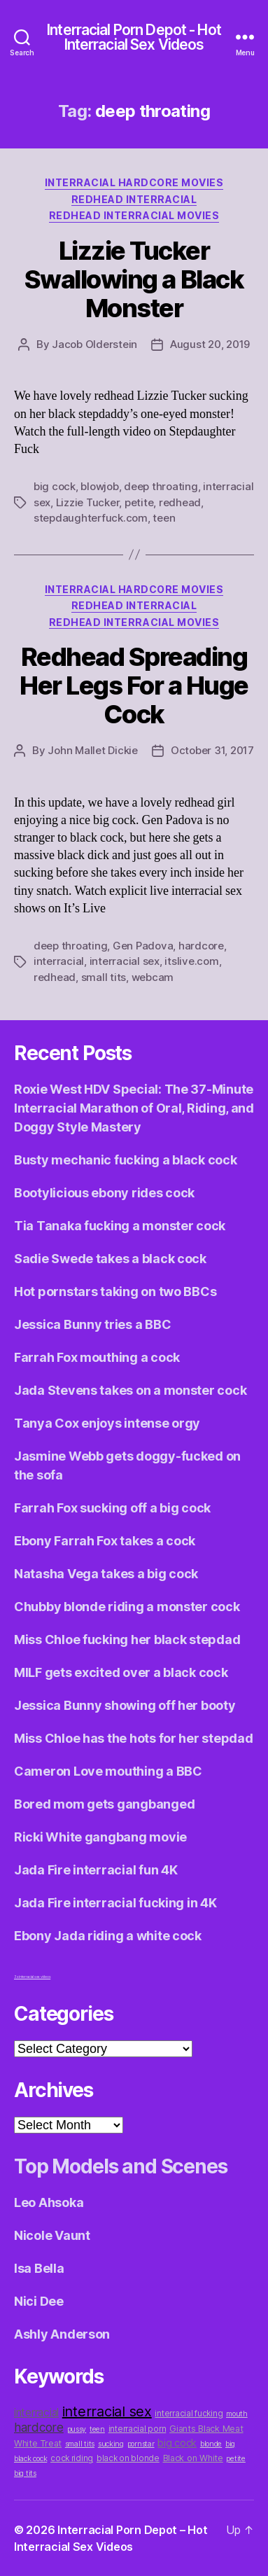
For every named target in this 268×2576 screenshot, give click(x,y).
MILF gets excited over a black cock (121, 1672)
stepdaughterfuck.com (91, 517)
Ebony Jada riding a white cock (108, 1935)
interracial (59, 961)
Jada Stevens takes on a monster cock (130, 1390)
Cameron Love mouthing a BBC (108, 1771)
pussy (77, 2429)
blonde (211, 2444)
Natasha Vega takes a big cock (106, 1573)
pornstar (141, 2444)
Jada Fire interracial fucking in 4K (115, 1902)
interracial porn (137, 2429)
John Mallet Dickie (92, 750)
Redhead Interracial (134, 199)
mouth (237, 2413)
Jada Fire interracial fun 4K (95, 1870)
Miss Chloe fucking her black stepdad (127, 1639)
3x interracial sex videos (32, 1977)
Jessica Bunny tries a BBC (92, 1324)
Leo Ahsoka (48, 2202)
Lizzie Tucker (88, 502)
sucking (111, 2444)
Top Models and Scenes (120, 2166)
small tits (103, 977)
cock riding (71, 2458)
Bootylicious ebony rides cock (104, 1192)
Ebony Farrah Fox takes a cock (104, 1540)
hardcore (201, 945)
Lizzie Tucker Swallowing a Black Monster (134, 279)
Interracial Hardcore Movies (134, 182)
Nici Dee (39, 2301)
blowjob (99, 486)
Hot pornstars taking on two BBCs (115, 1291)
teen (164, 517)
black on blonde (128, 2458)
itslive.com (191, 961)
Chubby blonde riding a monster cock (127, 1606)
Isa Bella (39, 2268)
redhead (180, 502)
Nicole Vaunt (52, 2235)
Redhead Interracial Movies (134, 215)
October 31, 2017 (212, 750)
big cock (55, 486)
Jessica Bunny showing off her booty (125, 1705)
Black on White (193, 2458)
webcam (153, 977)
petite (139, 502)
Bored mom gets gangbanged (104, 1804)
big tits (25, 2473)
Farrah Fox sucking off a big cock (112, 1508)
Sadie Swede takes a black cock (110, 1258)
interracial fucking (189, 2413)
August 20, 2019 (210, 344)
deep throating (160, 486)
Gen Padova (143, 945)
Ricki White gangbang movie (100, 1837)
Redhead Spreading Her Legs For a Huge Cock (134, 685)
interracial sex (125, 961)
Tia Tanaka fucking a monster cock (119, 1225)
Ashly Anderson (62, 2334)
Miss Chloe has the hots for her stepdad (133, 1738)
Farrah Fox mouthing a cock (97, 1357)
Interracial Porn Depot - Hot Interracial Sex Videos (134, 37)
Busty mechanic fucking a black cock (125, 1160)
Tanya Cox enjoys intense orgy (107, 1423)
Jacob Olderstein (94, 344)
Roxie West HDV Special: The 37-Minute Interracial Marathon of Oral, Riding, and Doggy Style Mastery (134, 1108)
